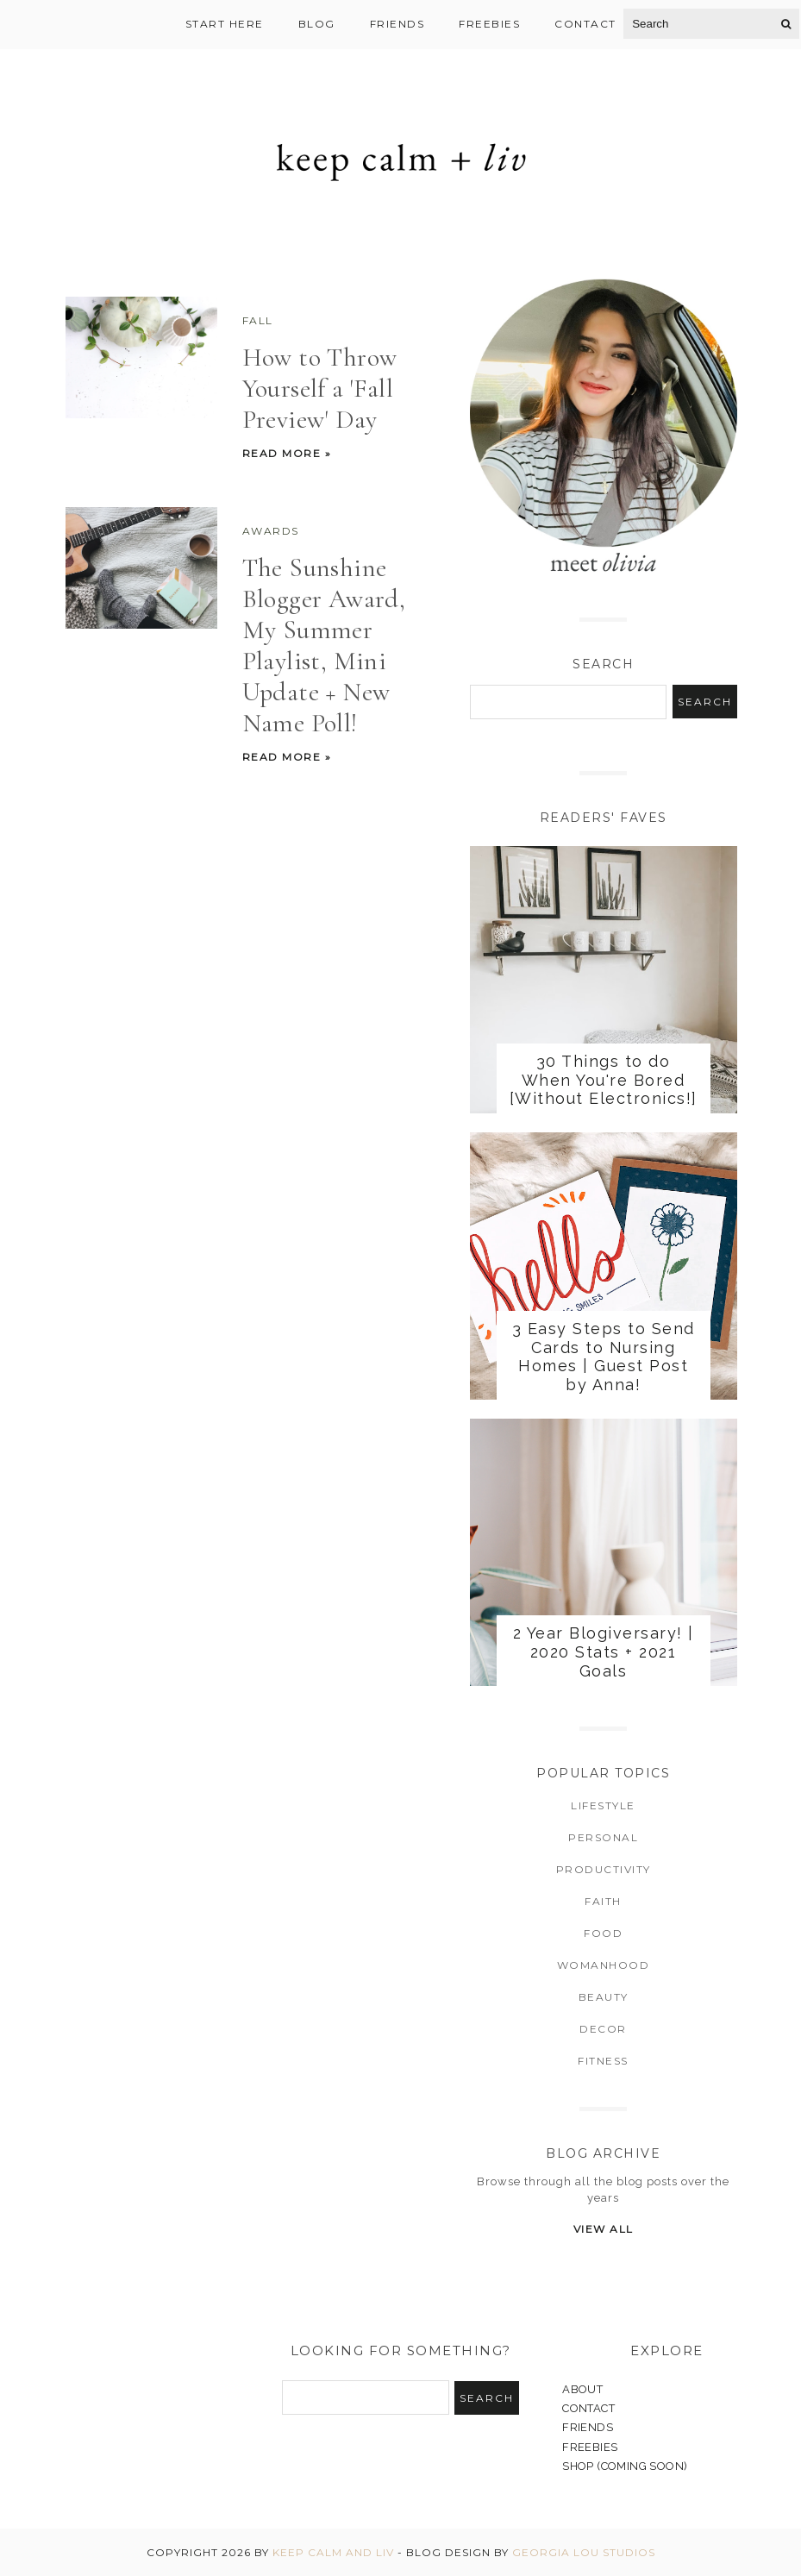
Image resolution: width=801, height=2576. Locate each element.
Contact (585, 23)
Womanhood (603, 1965)
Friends (397, 23)
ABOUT (582, 2389)
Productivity (603, 1869)
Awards (270, 530)
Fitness (603, 2060)
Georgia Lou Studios (583, 2552)
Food (603, 1933)
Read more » (287, 453)
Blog (316, 23)
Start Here (224, 23)
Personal (603, 1837)
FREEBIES (589, 2447)
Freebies (489, 23)
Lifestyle (603, 1805)
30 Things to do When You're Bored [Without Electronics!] (604, 1079)
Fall (257, 320)
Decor (603, 2028)
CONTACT (588, 2408)
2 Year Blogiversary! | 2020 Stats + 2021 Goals (603, 1651)
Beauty (604, 1996)
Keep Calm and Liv (333, 2552)
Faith (603, 1901)
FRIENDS (587, 2427)
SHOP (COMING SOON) (624, 2466)
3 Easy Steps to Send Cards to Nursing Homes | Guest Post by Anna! (603, 1356)
